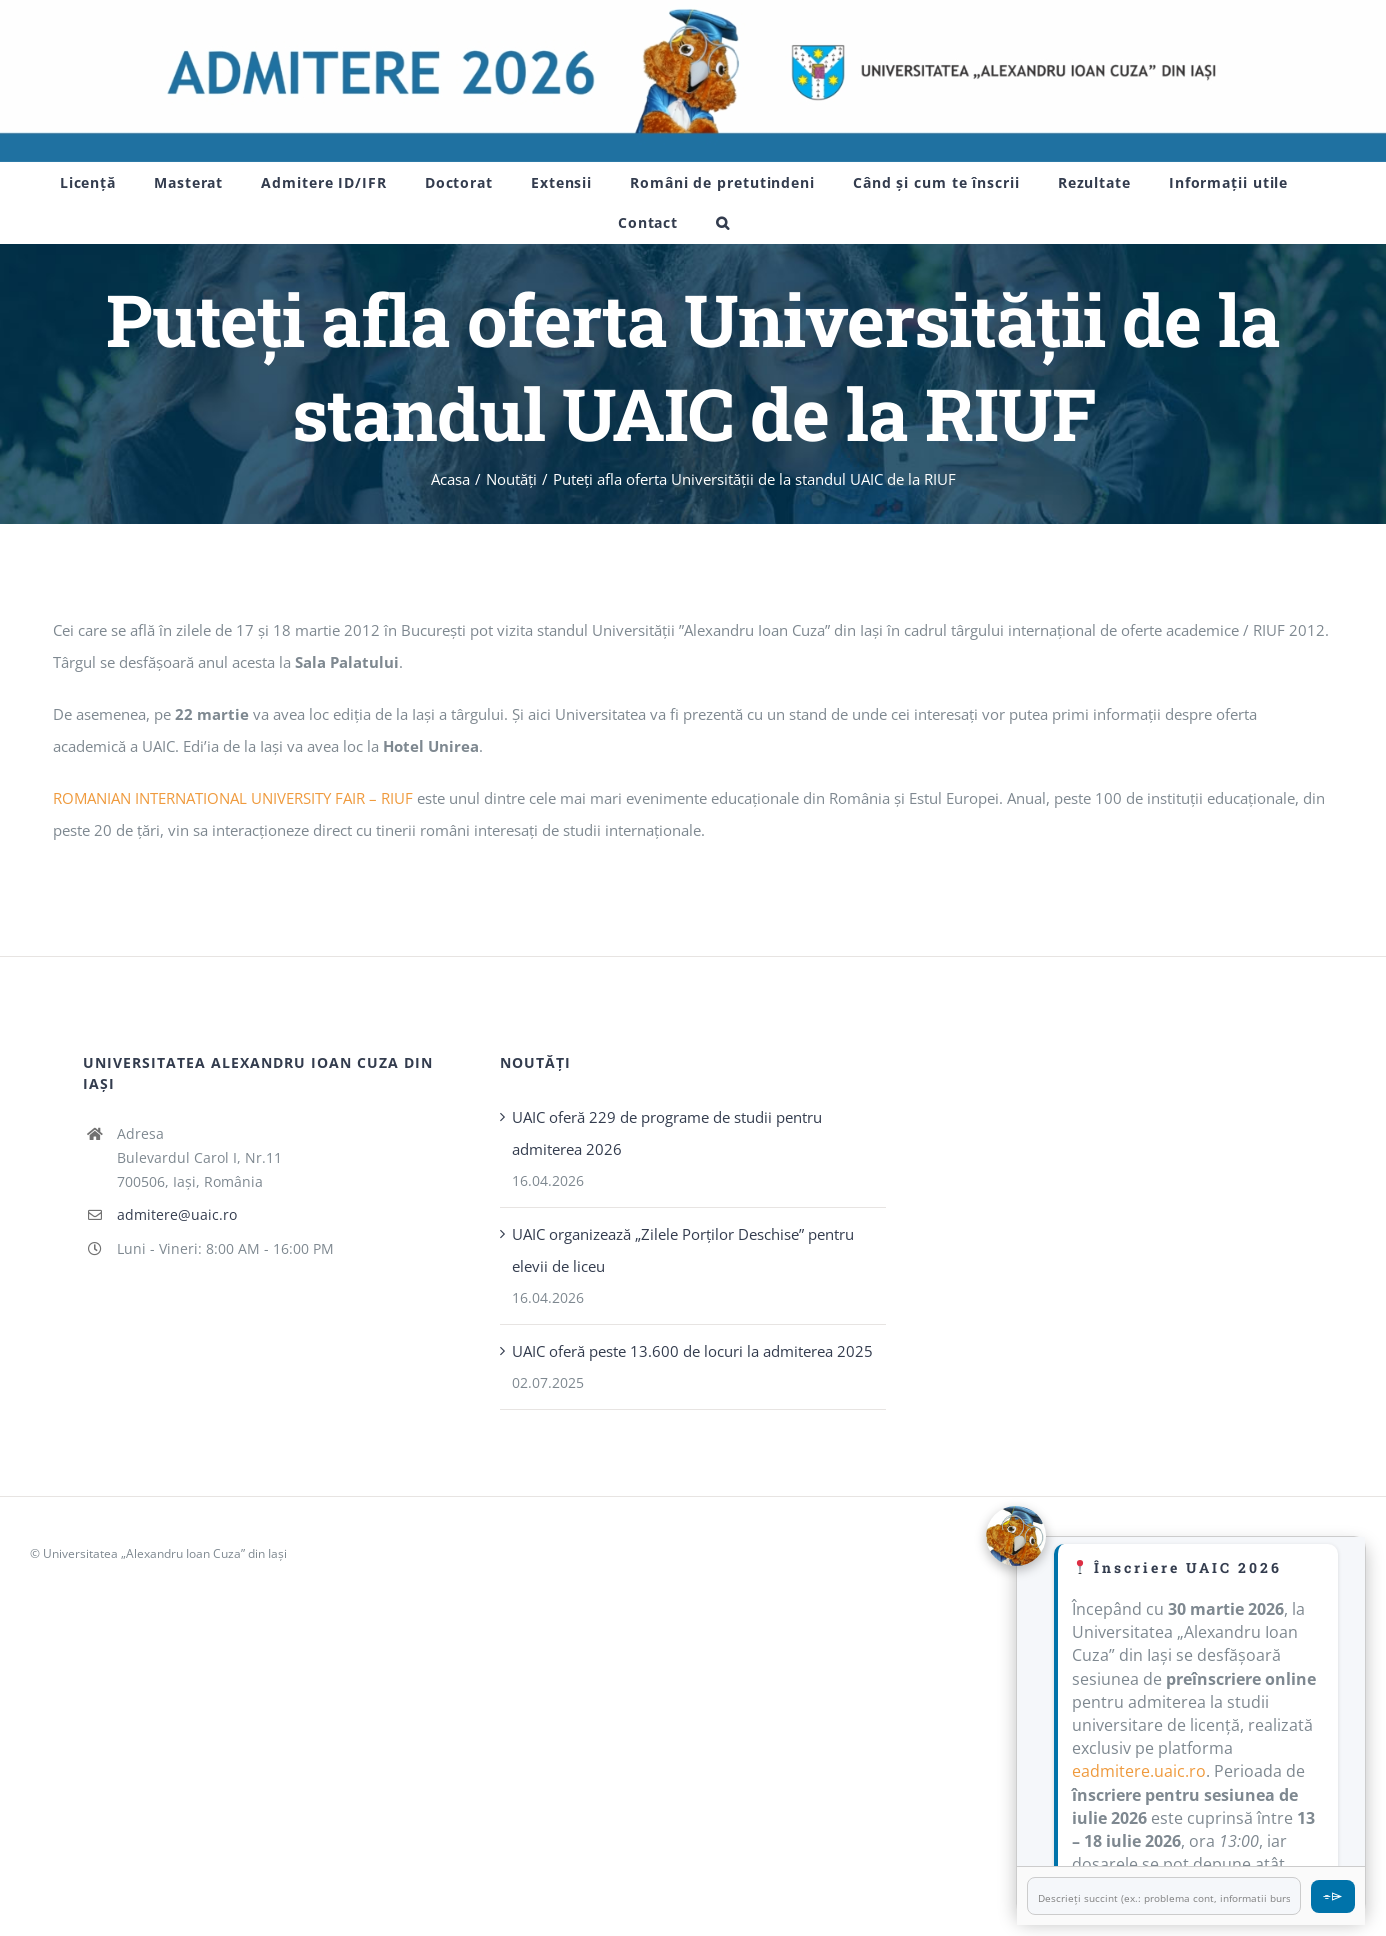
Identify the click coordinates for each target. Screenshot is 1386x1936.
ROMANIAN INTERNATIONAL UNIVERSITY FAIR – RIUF (233, 798)
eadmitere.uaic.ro (1139, 1771)
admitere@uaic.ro (177, 1214)
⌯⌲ (1333, 1895)
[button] (723, 223)
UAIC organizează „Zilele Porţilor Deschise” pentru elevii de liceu (683, 1250)
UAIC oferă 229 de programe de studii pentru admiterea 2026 (667, 1133)
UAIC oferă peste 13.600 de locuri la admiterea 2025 (692, 1351)
